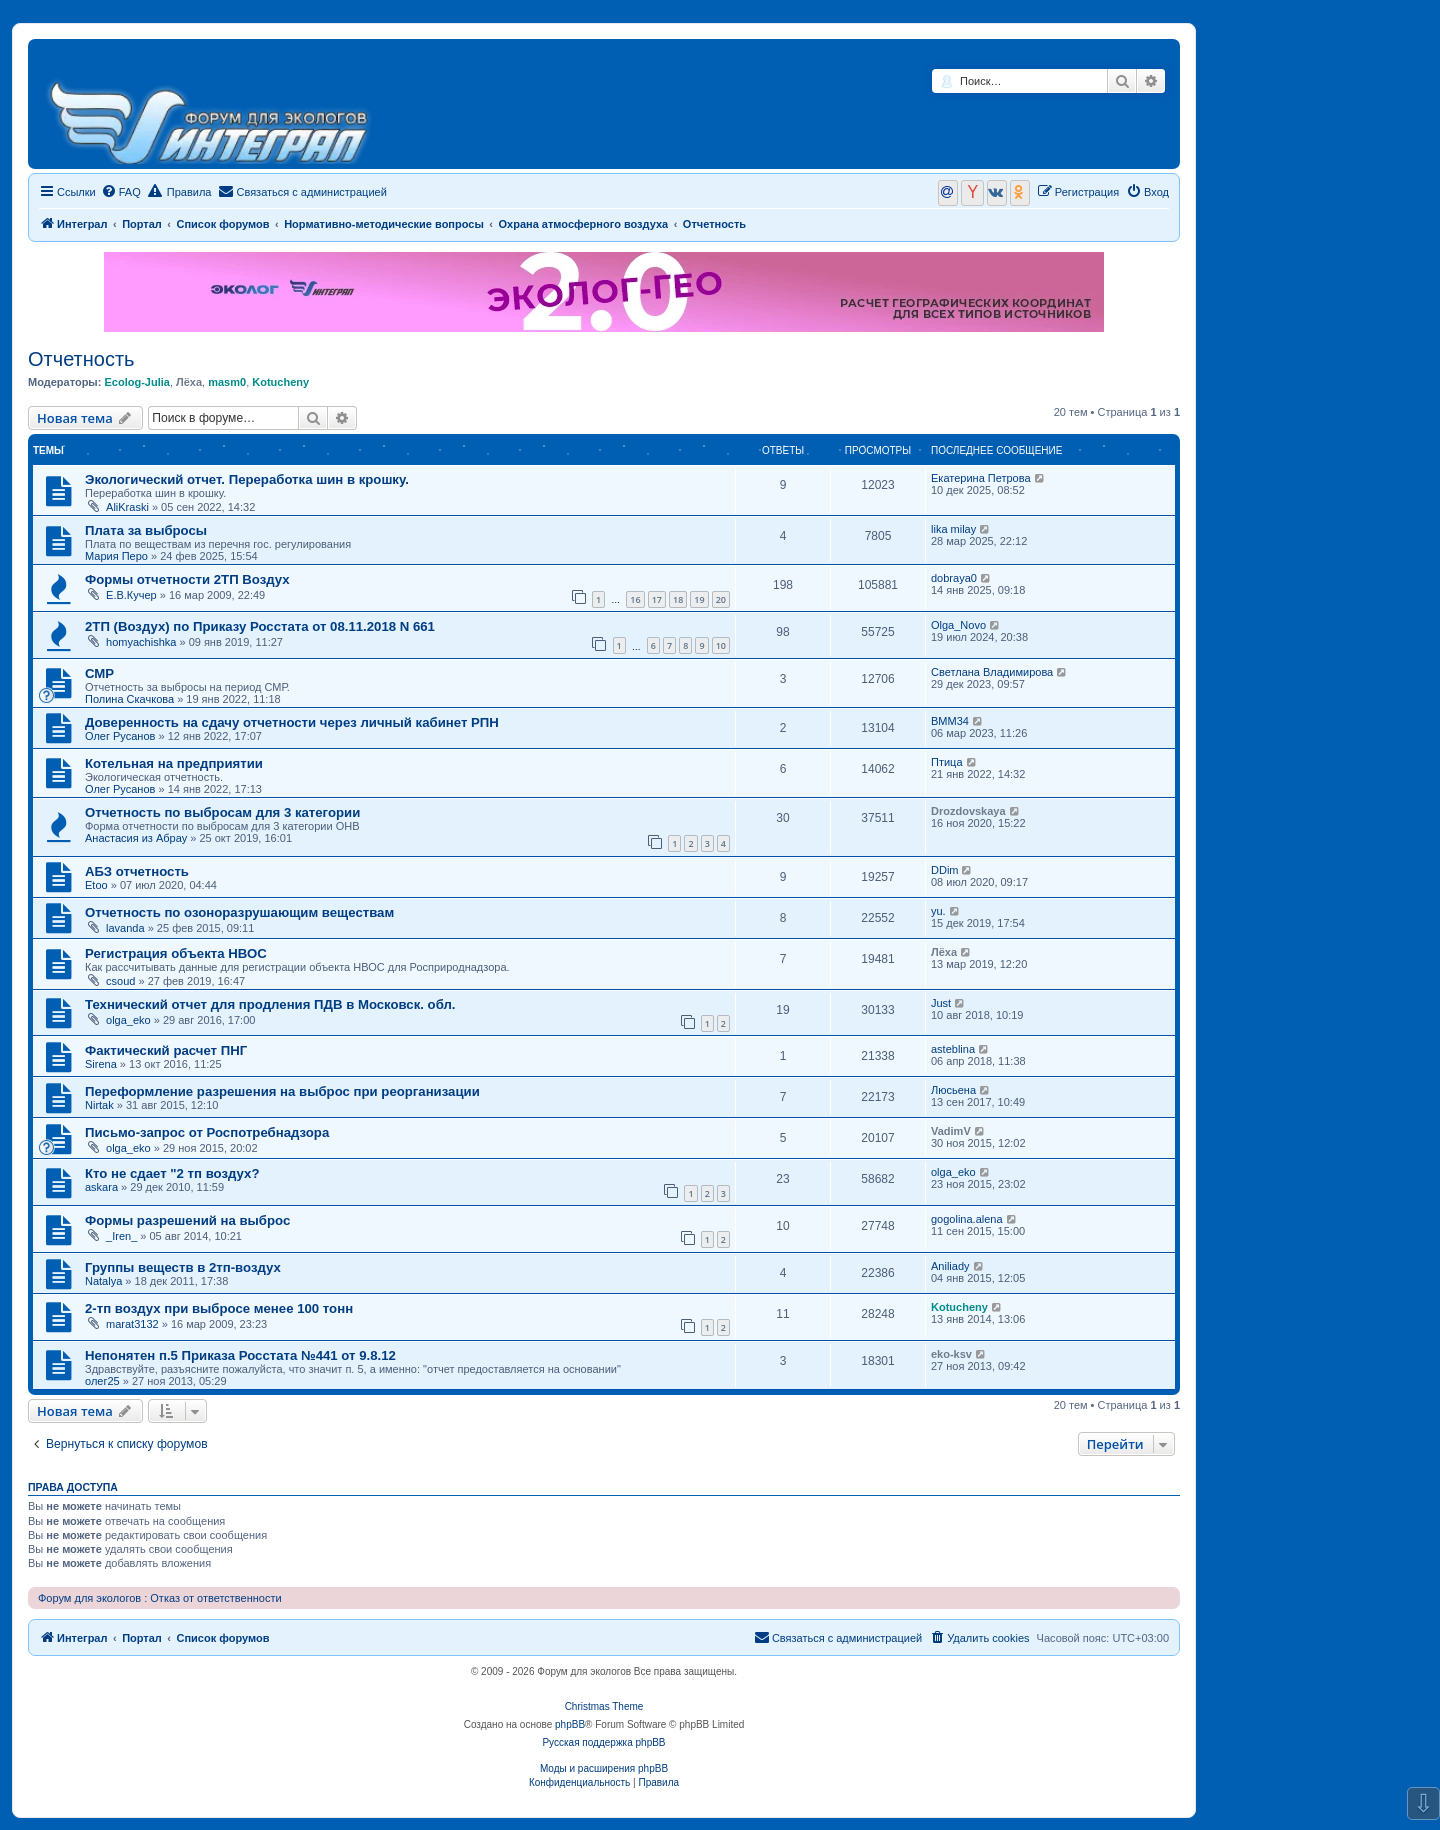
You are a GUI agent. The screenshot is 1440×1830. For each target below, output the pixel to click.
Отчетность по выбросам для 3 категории (222, 812)
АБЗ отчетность (137, 871)
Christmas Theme (604, 1706)
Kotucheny (280, 382)
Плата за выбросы (146, 530)
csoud (120, 981)
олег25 (102, 1381)
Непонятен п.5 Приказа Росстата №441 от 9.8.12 (240, 1355)
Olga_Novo (958, 625)
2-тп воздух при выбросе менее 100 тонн (219, 1308)
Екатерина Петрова (981, 478)
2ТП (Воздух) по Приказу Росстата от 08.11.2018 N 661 (260, 626)
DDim (945, 870)
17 (657, 599)
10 (721, 645)
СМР (99, 673)
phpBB (570, 1724)
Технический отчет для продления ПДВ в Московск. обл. (270, 1004)
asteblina (953, 1049)
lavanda (125, 928)
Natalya (103, 1281)
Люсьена (953, 1090)
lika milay (953, 529)
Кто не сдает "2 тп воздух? (172, 1173)
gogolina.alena (967, 1219)
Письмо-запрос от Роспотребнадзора (207, 1132)
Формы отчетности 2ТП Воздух (187, 579)
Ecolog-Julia (136, 382)
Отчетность (81, 359)
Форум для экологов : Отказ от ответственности (160, 1598)
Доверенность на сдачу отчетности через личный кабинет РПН (292, 722)
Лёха (189, 382)
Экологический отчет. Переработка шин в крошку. (247, 479)
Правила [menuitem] (180, 191)
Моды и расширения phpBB (604, 1768)
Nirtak (99, 1105)
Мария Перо (116, 556)
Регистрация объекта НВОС (176, 953)
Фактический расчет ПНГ (166, 1050)
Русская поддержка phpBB (603, 1742)
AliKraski (127, 507)
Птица (947, 762)
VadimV (951, 1131)
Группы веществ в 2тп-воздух (183, 1267)
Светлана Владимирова (992, 672)
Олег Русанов (120, 736)
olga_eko (128, 1020)
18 (678, 599)
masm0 (227, 382)
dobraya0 (954, 578)
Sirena (101, 1064)
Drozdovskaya (968, 811)
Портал (142, 224)
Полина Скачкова (129, 699)
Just (941, 1003)
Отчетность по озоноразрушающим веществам (239, 912)
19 (699, 599)
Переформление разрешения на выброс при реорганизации (282, 1091)
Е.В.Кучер (131, 595)
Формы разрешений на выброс (187, 1220)
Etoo (96, 885)
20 (721, 599)
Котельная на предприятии (174, 763)
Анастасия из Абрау (136, 838)
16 (635, 599)
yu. (938, 911)
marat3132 (132, 1324)
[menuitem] (121, 192)
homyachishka (141, 642)
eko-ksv (951, 1354)
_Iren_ (121, 1236)
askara (101, 1187)
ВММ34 (950, 721)
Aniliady (950, 1266)
